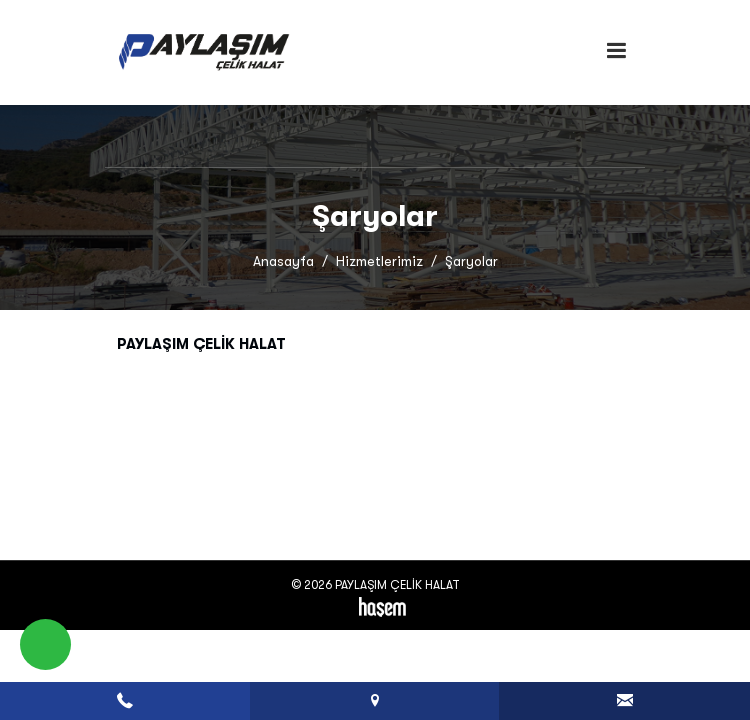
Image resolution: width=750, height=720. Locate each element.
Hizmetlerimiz (379, 261)
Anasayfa (283, 261)
